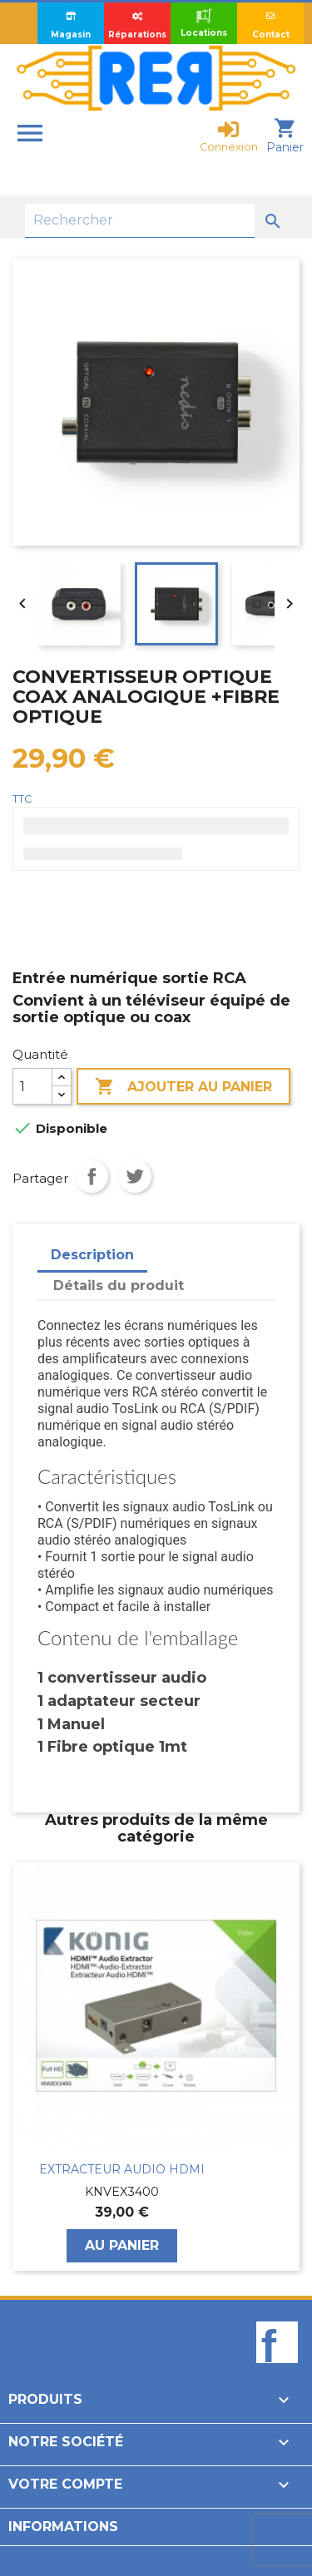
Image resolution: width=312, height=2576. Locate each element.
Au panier (122, 2245)
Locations (204, 22)
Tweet (134, 1176)
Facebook (277, 2370)
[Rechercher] (140, 221)
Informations (63, 2526)
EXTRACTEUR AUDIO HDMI (122, 2169)
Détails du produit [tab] (118, 1285)
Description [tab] (92, 1255)
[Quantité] (32, 1086)
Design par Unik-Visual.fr (89, 2554)
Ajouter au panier (183, 1087)
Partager (91, 1176)
